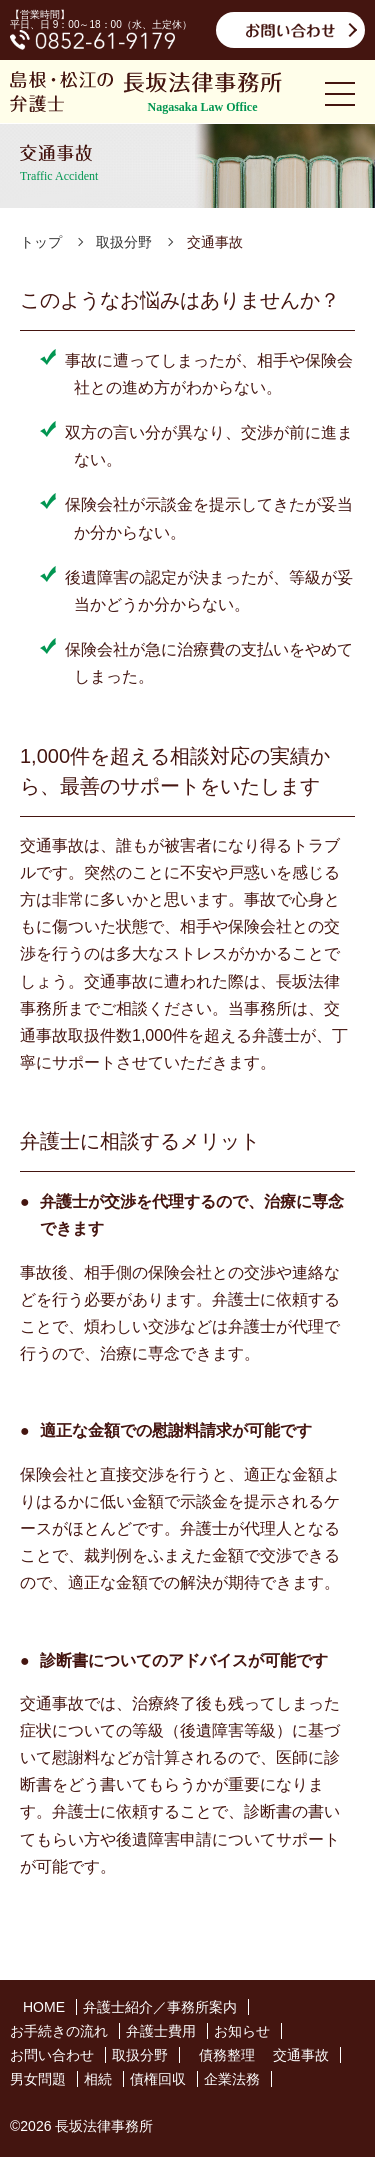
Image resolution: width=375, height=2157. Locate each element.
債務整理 (227, 2055)
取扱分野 (140, 2055)
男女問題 (38, 2079)
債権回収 (158, 2079)
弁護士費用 (161, 2031)
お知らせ (242, 2031)
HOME (44, 2007)
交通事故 (301, 2055)
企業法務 (232, 2079)
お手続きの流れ (59, 2031)
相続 (98, 2079)
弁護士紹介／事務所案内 (160, 2007)
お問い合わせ (52, 2055)
